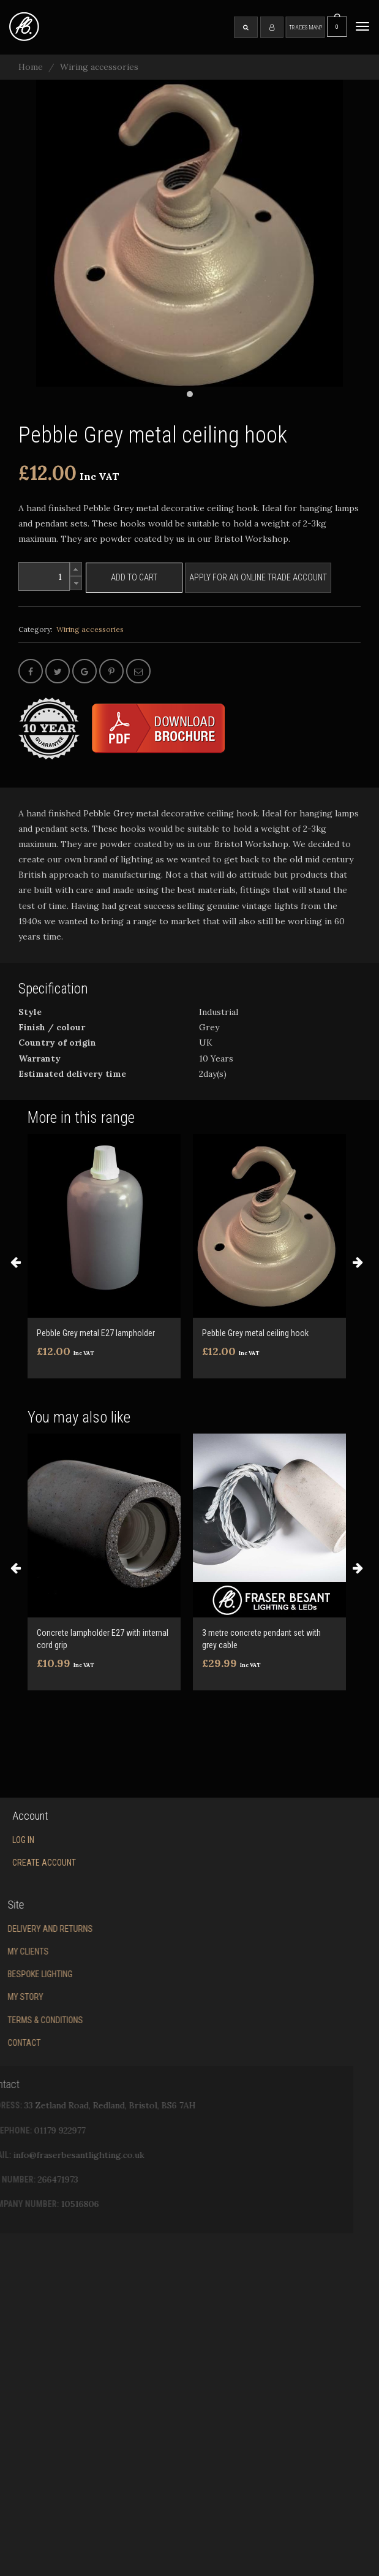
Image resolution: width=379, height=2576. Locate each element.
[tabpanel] (189, 233)
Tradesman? (305, 26)
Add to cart (134, 577)
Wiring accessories (99, 66)
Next (357, 1262)
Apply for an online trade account (258, 577)
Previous (15, 1262)
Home (30, 66)
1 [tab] (190, 394)
